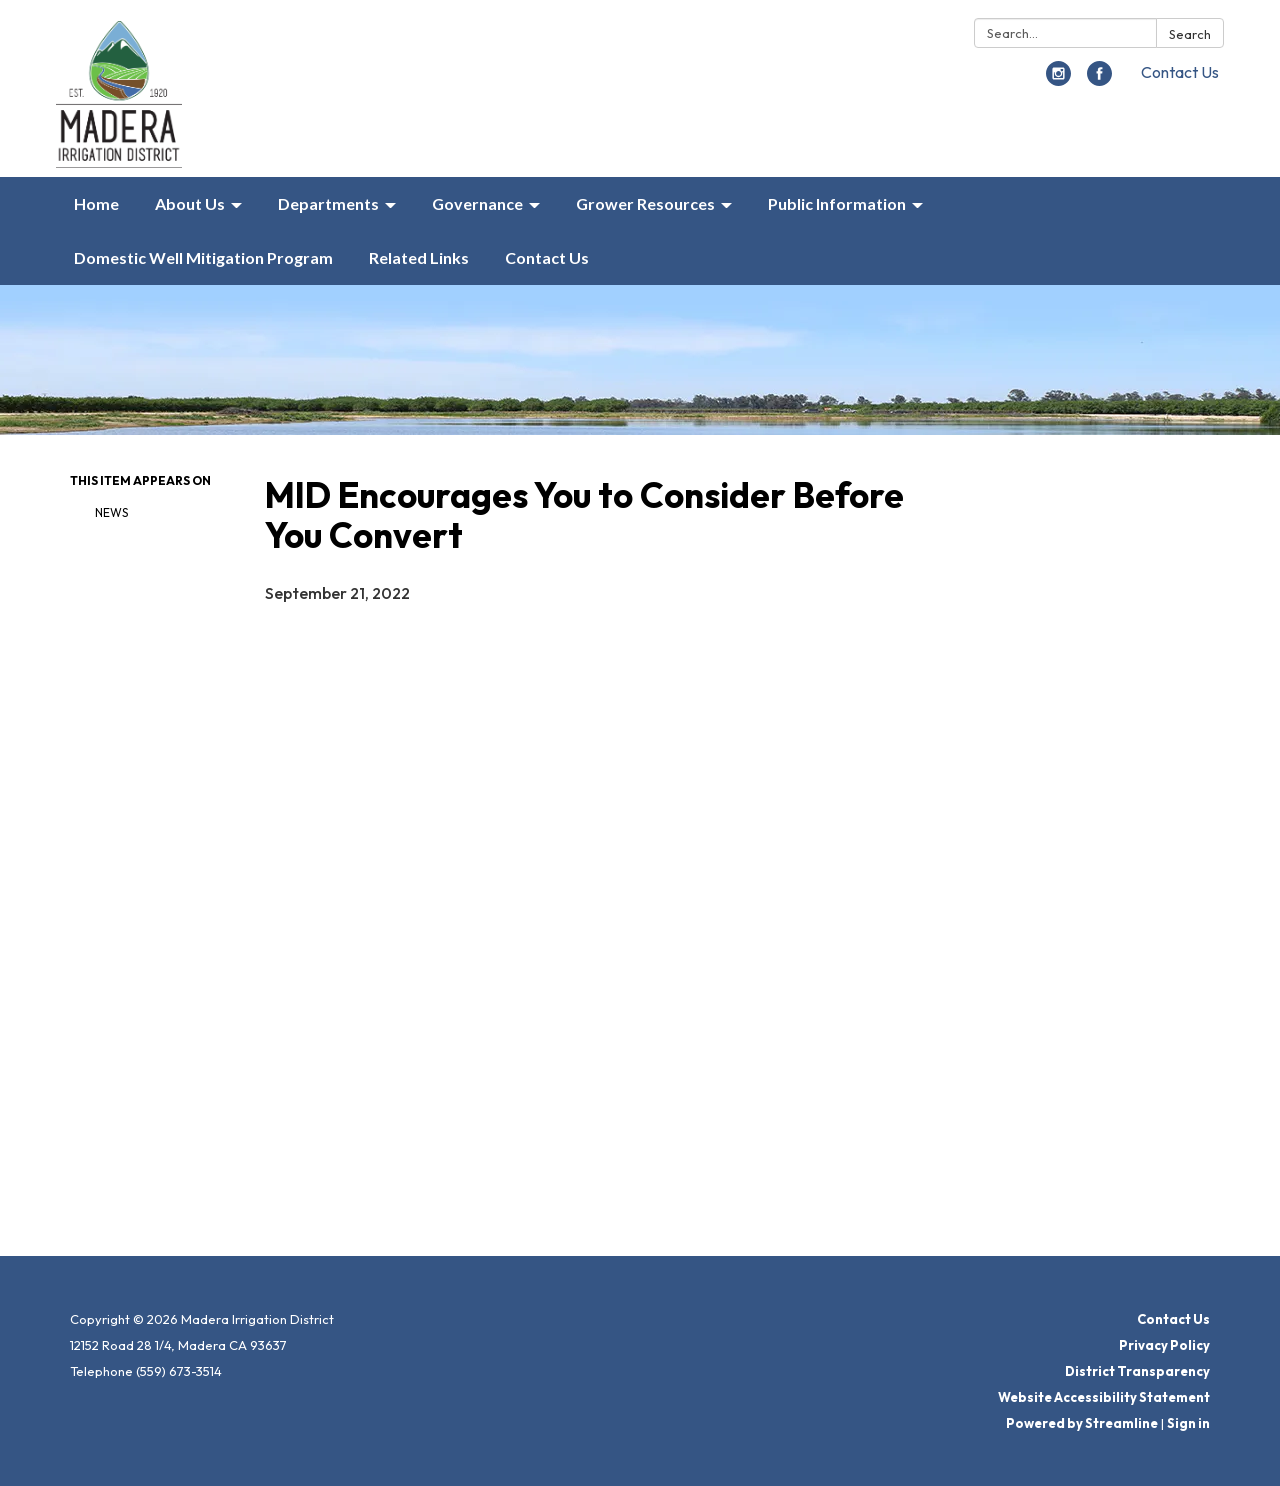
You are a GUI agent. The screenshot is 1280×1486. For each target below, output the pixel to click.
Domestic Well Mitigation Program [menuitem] (203, 257)
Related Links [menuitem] (419, 257)
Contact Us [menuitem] (547, 257)
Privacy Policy (1164, 1345)
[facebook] (1099, 80)
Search (1190, 34)
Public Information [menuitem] (837, 203)
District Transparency (1137, 1371)
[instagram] (1058, 80)
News (111, 512)
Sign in (1188, 1423)
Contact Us (1180, 72)
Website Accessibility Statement (1104, 1397)
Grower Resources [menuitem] (645, 203)
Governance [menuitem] (477, 203)
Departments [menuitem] (328, 203)
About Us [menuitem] (190, 203)
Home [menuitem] (96, 203)
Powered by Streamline (1082, 1423)
